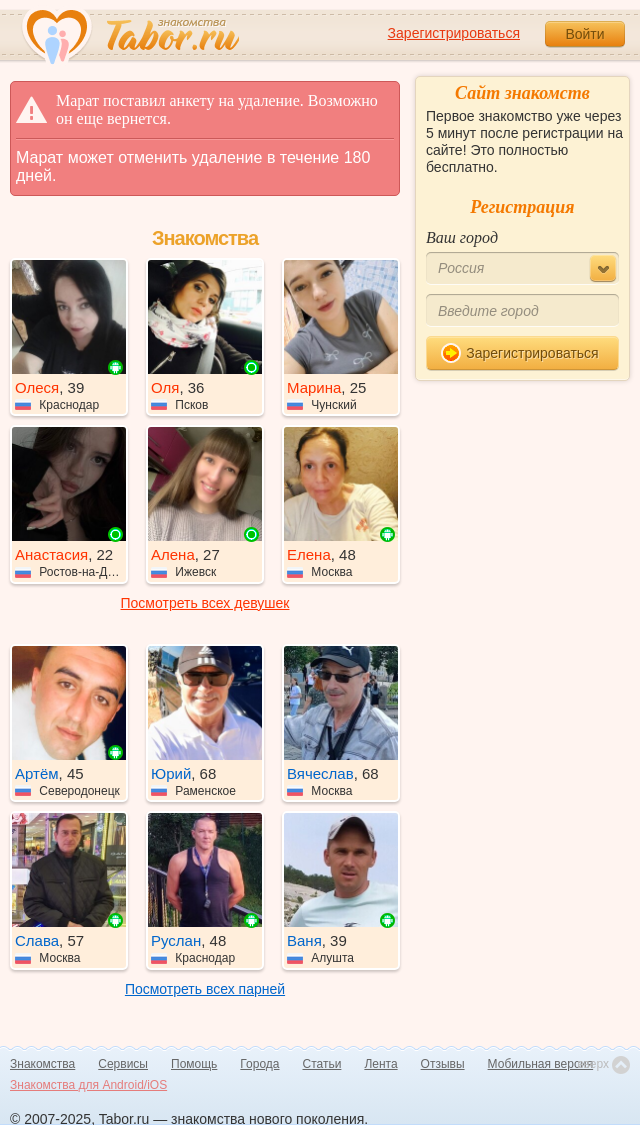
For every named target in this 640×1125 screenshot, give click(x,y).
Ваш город (462, 237)
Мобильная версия (541, 1064)
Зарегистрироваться (454, 33)
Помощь (194, 1064)
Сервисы (123, 1064)
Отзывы (443, 1064)
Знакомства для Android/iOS (88, 1085)
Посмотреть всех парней (205, 989)
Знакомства (42, 1064)
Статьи (322, 1064)
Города (259, 1064)
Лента (380, 1064)
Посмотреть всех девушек (205, 603)
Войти (584, 34)
